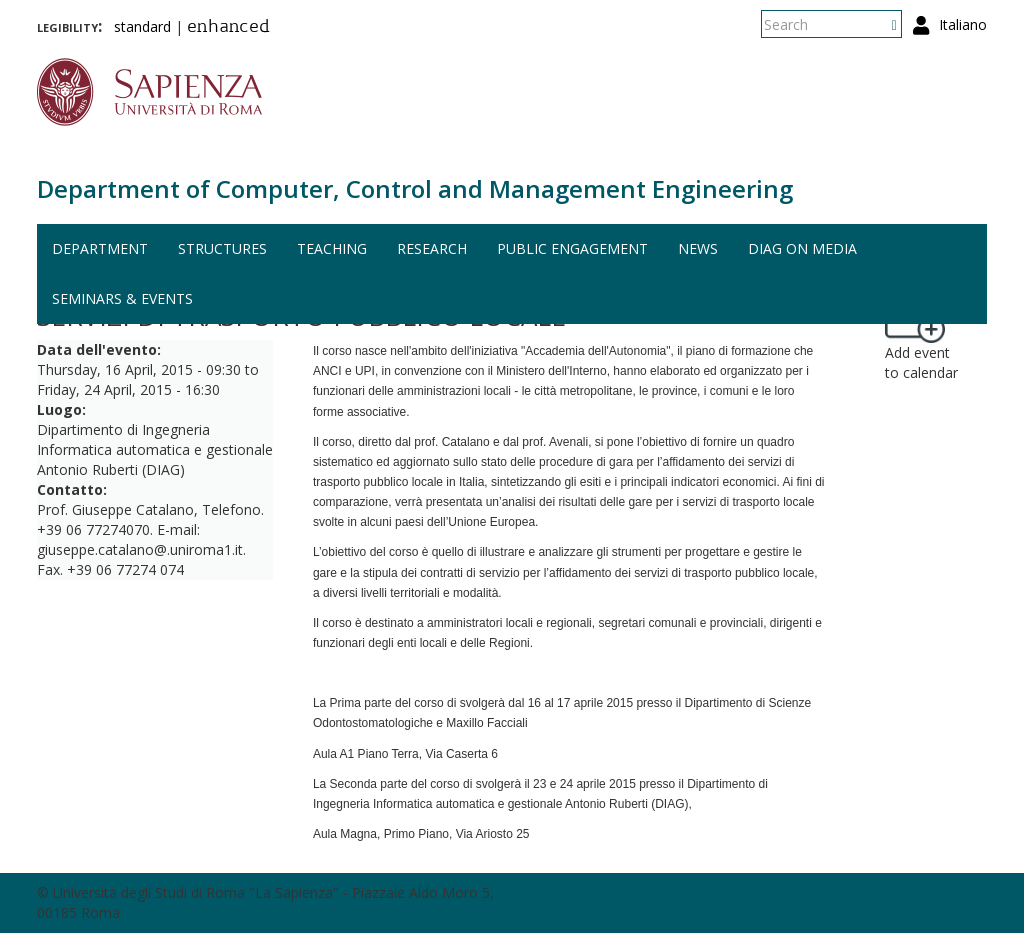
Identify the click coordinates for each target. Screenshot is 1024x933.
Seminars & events (122, 298)
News (698, 248)
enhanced (228, 28)
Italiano (963, 24)
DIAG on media (802, 248)
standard (142, 26)
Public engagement (572, 248)
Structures (222, 248)
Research (432, 248)
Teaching (332, 248)
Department (100, 248)
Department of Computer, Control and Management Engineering (415, 188)
